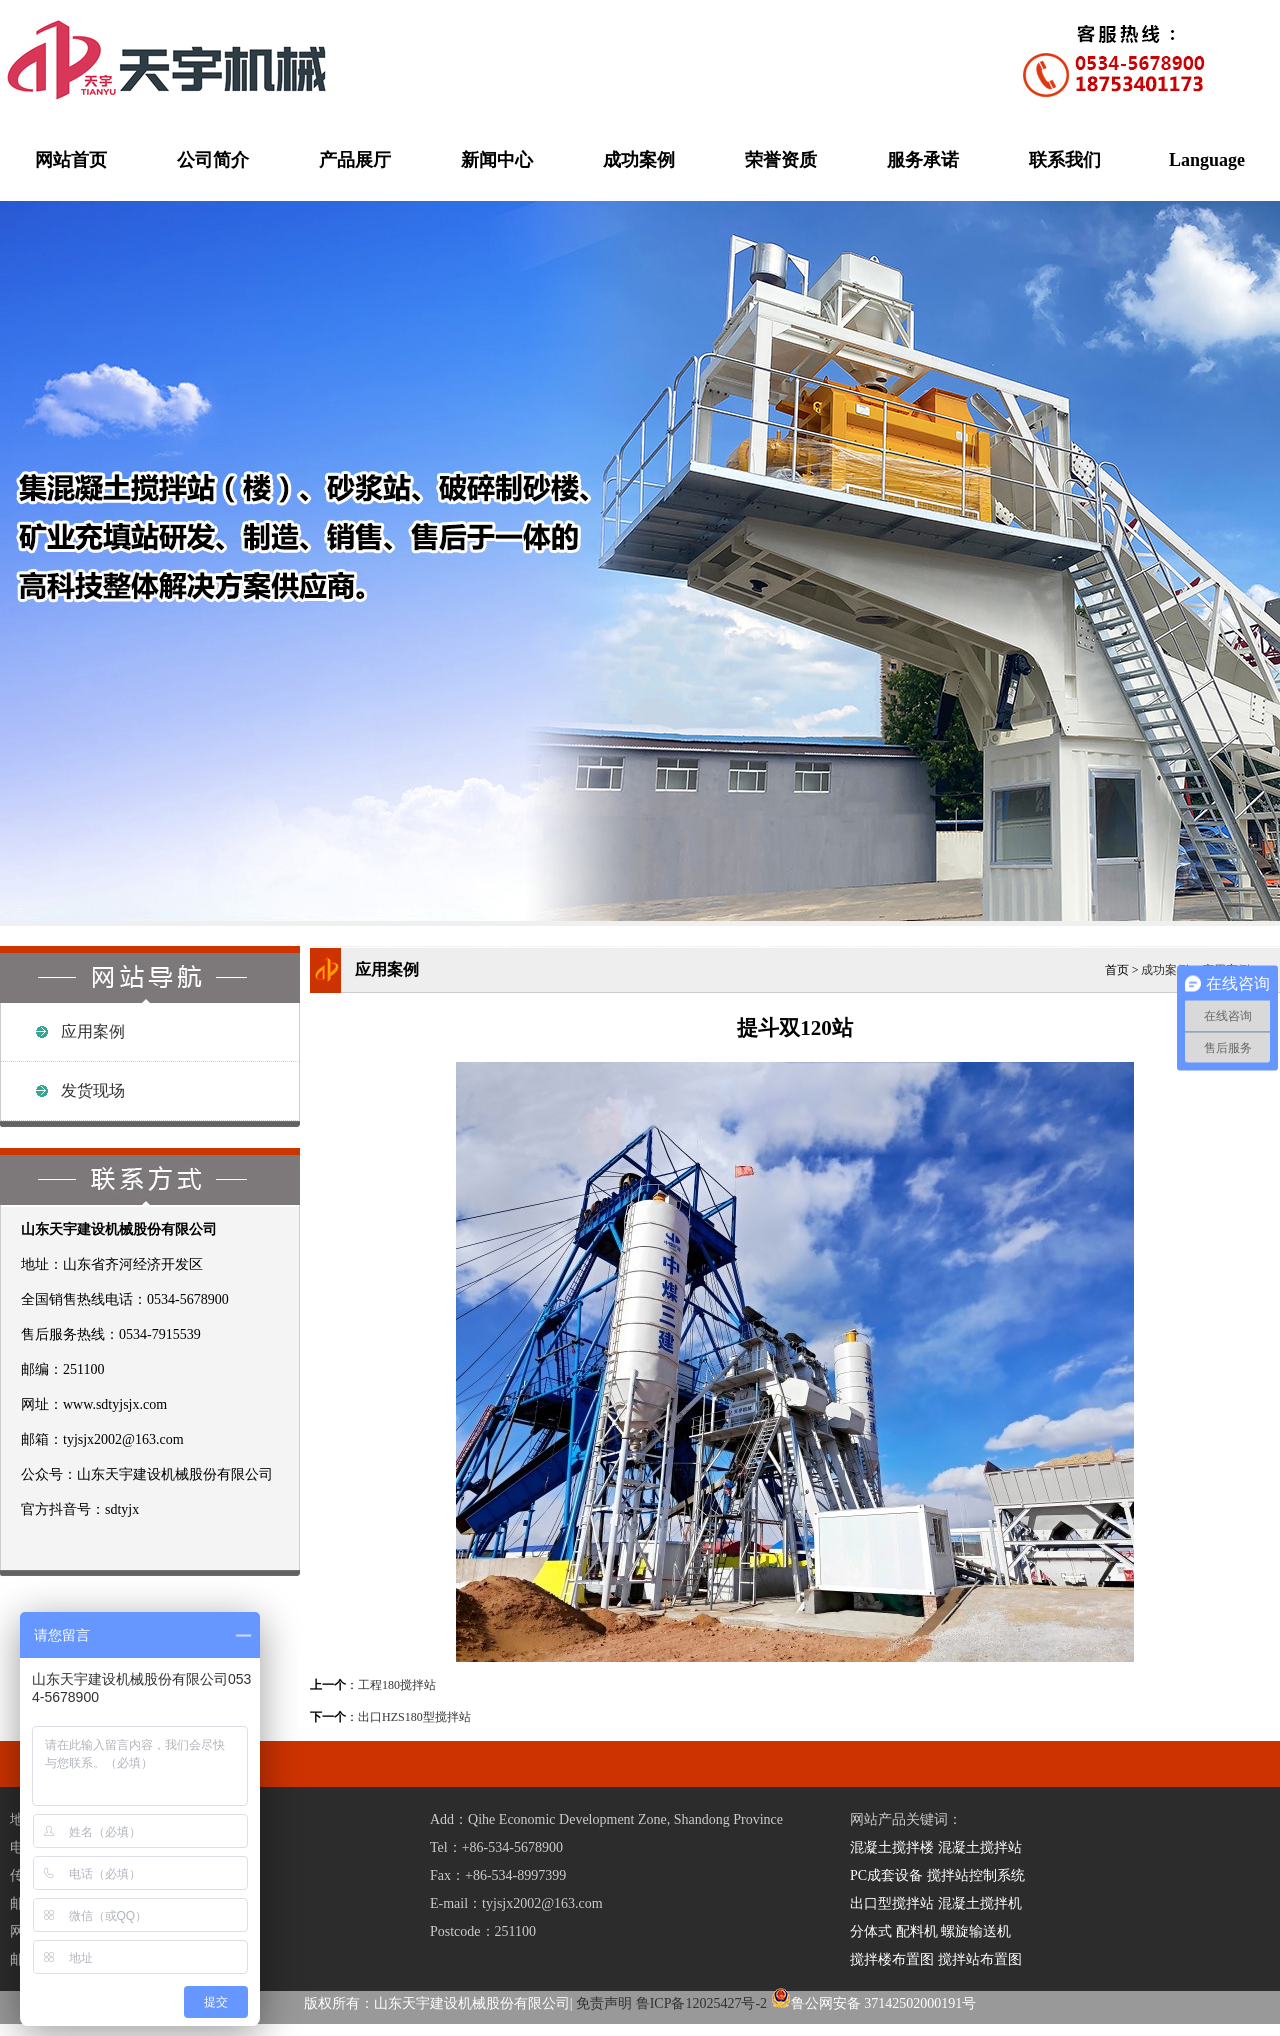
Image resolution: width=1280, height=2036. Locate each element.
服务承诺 (923, 160)
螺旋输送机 (976, 1931)
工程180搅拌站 (397, 1685)
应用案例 (93, 1031)
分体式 (871, 1931)
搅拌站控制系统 (976, 1875)
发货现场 (93, 1090)
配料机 (917, 1931)
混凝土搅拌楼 (892, 1847)
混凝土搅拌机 (980, 1903)
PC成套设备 (886, 1875)
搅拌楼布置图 (892, 1959)
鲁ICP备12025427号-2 (701, 2003)
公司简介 (213, 160)
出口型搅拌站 (892, 1903)
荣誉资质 (781, 160)
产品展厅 (355, 160)
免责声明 (604, 2003)
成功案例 (639, 160)
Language (1207, 160)
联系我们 (1065, 160)
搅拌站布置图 (980, 1959)
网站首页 (71, 160)
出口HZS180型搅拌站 (414, 1717)
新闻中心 (497, 160)
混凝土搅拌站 (980, 1847)
